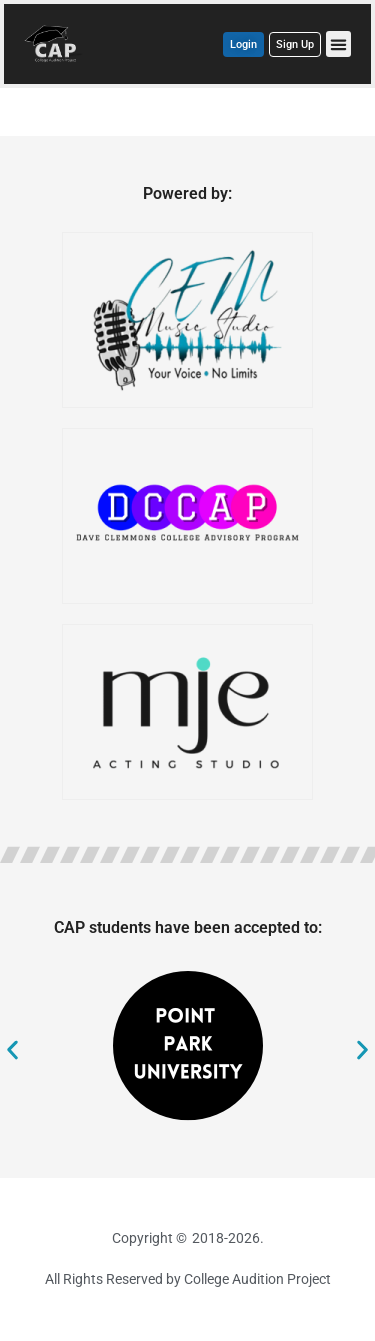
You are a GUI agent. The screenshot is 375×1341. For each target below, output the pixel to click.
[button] (339, 44)
